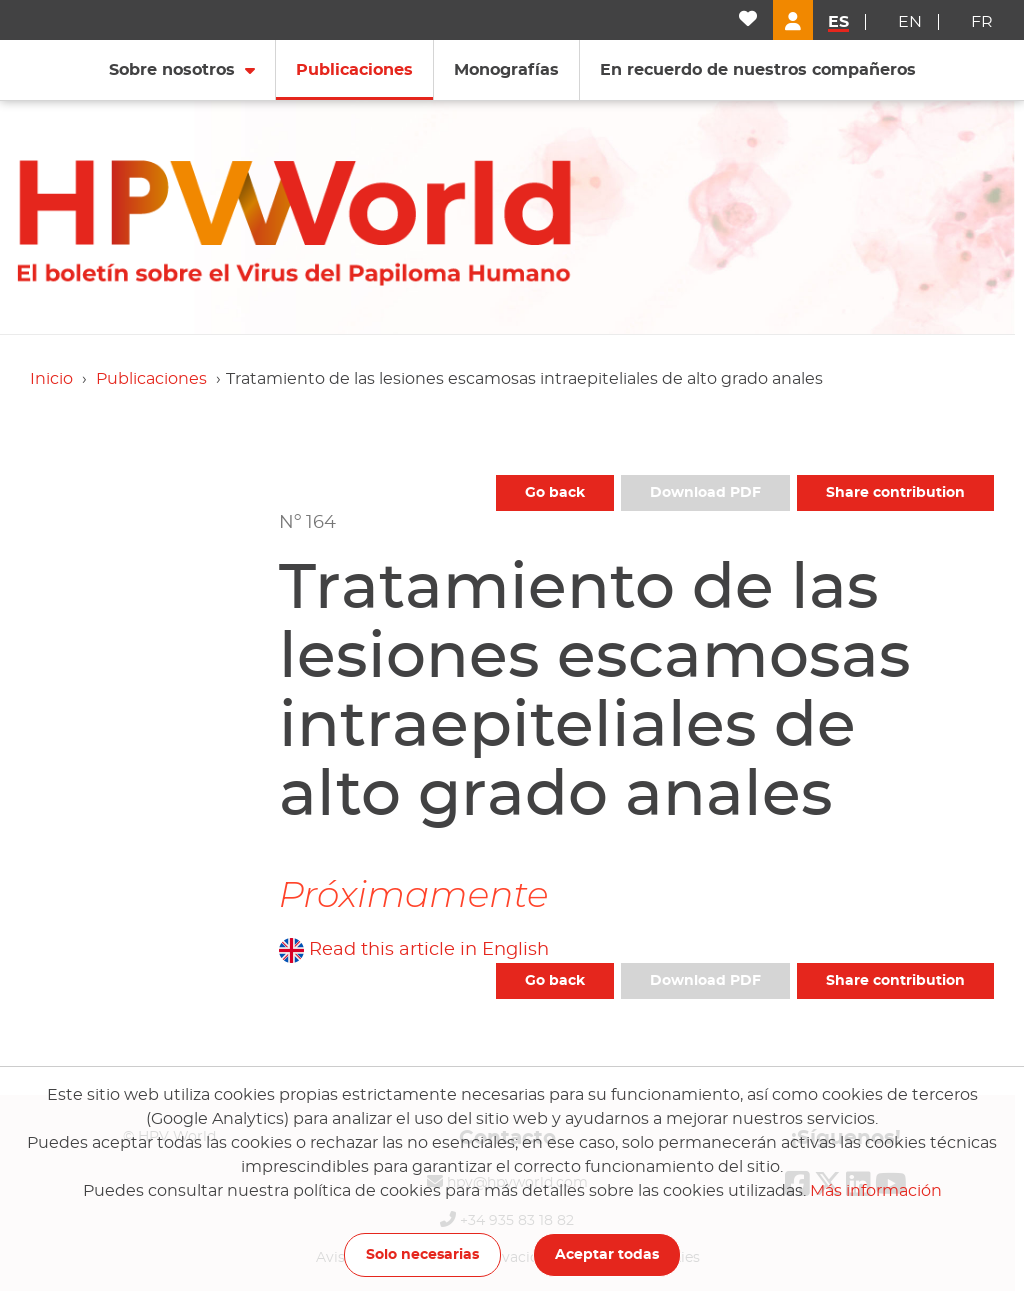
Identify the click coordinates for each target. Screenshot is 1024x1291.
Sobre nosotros (172, 70)
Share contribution (895, 493)
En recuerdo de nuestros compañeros (758, 70)
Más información (876, 1191)
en (910, 22)
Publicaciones (151, 379)
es (838, 22)
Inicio (51, 379)
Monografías (506, 70)
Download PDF (705, 493)
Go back (555, 493)
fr (982, 22)
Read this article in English (429, 950)
